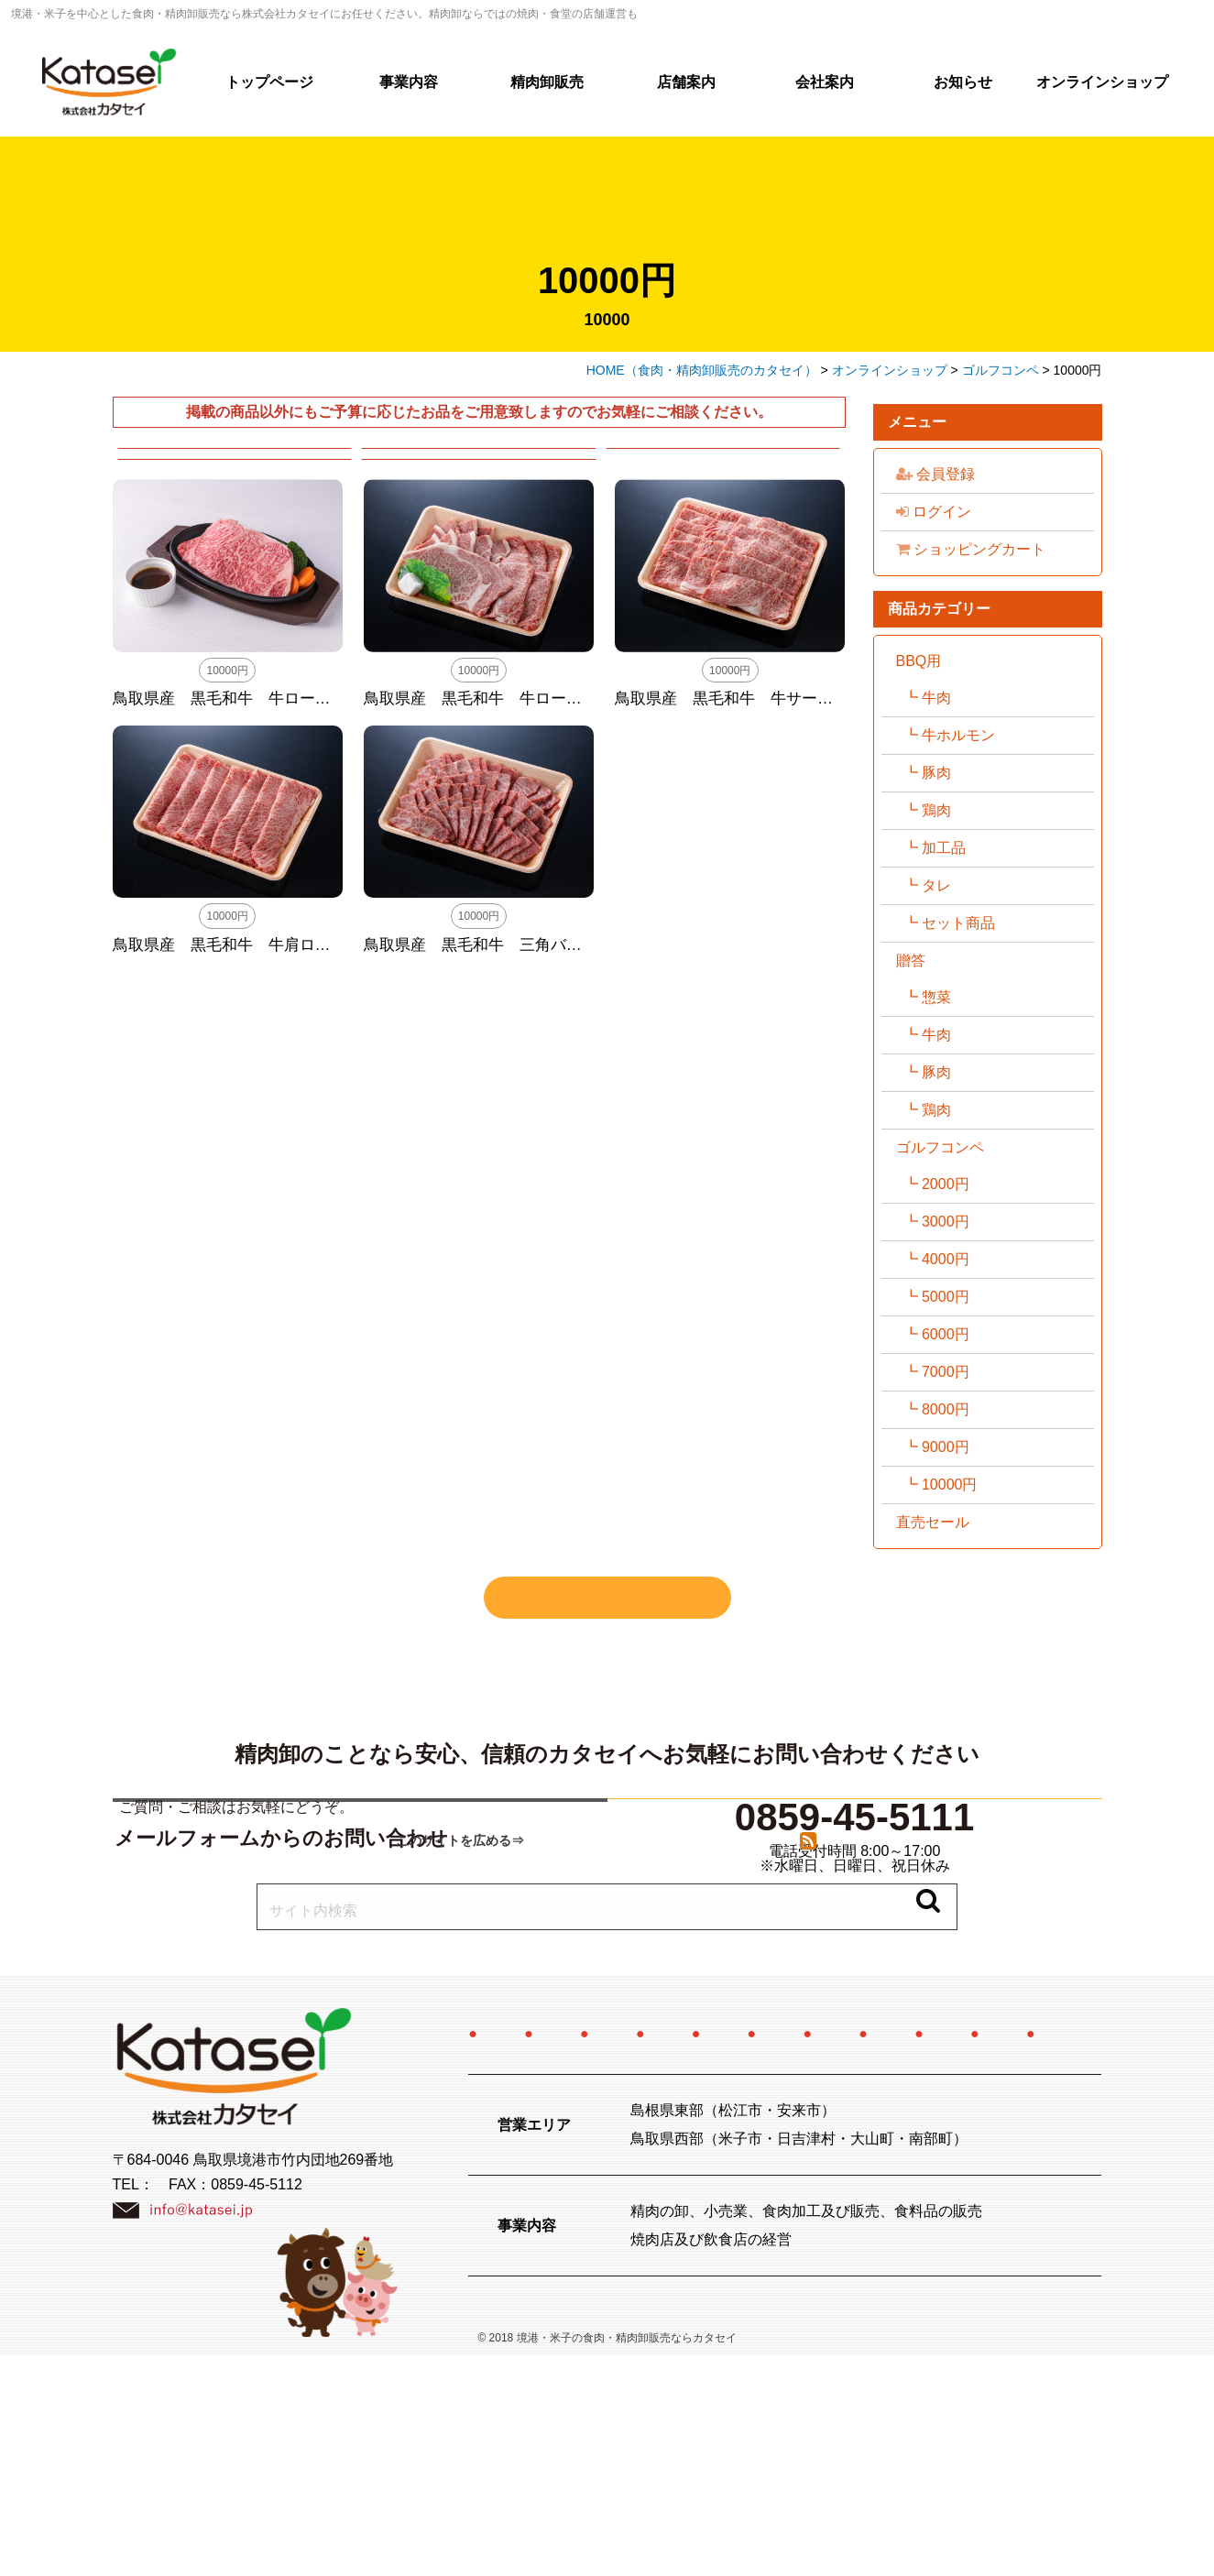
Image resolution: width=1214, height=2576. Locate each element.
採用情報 (982, 2181)
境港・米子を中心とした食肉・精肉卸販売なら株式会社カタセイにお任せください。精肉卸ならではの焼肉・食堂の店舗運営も (324, 13)
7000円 (945, 1372)
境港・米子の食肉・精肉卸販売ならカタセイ (627, 2558)
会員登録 (935, 474)
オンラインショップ (1102, 82)
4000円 (945, 1259)
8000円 (945, 1409)
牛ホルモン (958, 735)
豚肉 (936, 772)
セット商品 (958, 923)
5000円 (945, 1296)
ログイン (933, 511)
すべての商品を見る (607, 1598)
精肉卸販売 (547, 82)
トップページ (269, 82)
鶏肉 (936, 810)
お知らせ (963, 82)
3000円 (945, 1221)
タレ (936, 885)
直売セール (932, 1522)
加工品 (944, 848)
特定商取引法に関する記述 (756, 2217)
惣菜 (936, 997)
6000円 (945, 1334)
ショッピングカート (970, 549)
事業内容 (408, 82)
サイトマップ (870, 2254)
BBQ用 (919, 661)
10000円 (950, 1484)
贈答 (910, 960)
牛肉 (936, 697)
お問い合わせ (524, 2254)
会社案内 (824, 82)
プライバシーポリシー (697, 2254)
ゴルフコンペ (940, 1147)
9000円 (945, 1447)
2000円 (945, 1184)
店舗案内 (686, 82)
